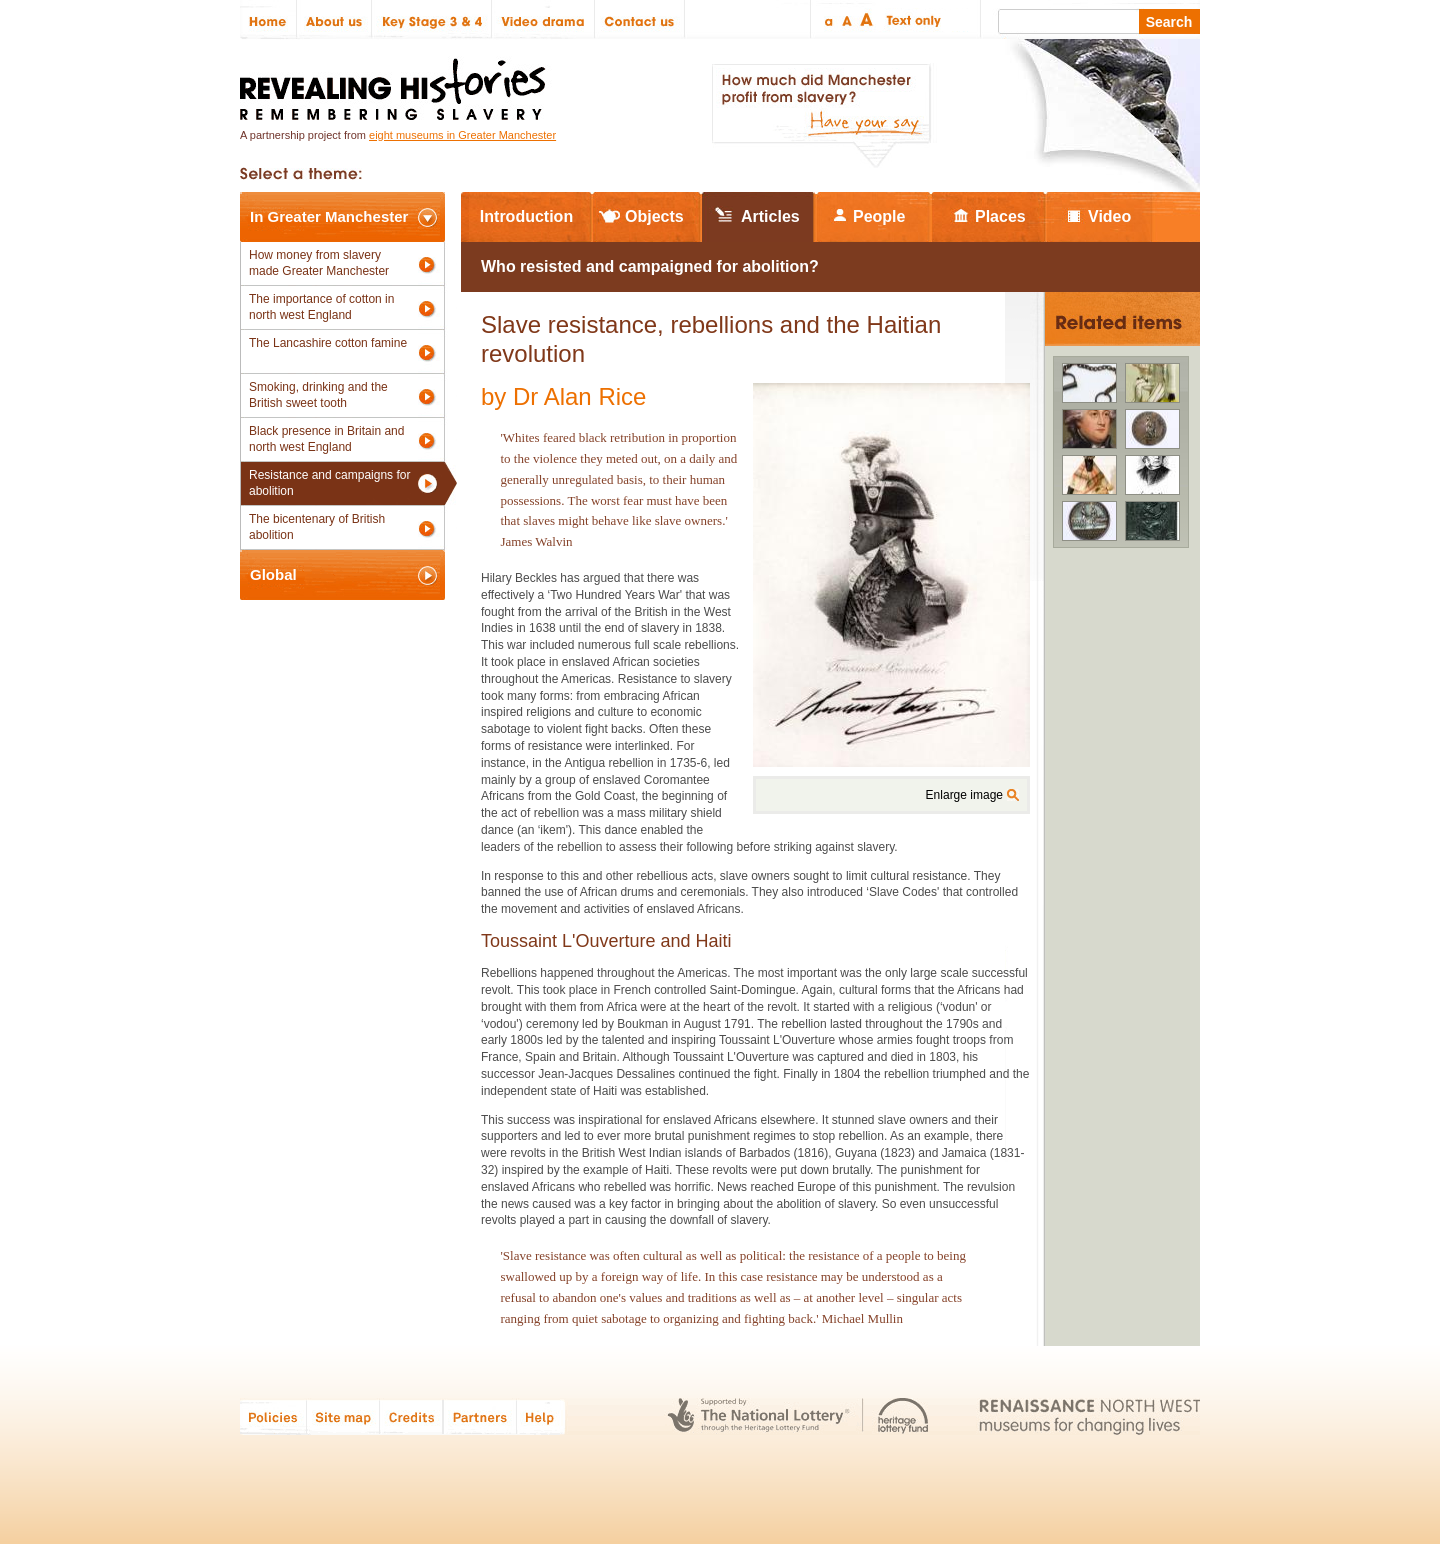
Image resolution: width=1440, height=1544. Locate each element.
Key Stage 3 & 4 (432, 19)
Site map (343, 1416)
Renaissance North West (1089, 1416)
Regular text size (847, 19)
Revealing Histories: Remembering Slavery (396, 83)
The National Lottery (758, 1416)
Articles (770, 216)
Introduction (526, 216)
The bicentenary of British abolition (317, 527)
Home (268, 19)
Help (542, 1416)
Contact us (640, 19)
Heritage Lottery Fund (903, 1416)
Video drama (543, 19)
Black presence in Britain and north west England (326, 439)
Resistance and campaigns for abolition (329, 483)
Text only (910, 19)
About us (334, 19)
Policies (273, 1416)
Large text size (867, 19)
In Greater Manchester (329, 216)
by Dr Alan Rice (563, 396)
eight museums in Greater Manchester (462, 135)
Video (1109, 216)
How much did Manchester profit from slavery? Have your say (821, 116)
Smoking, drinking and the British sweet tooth (318, 395)
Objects (654, 216)
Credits (411, 1416)
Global (273, 574)
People (879, 216)
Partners (480, 1416)
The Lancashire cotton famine (328, 343)
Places (1000, 216)
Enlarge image (964, 795)
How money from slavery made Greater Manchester (319, 263)
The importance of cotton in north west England (321, 307)
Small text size (827, 19)
